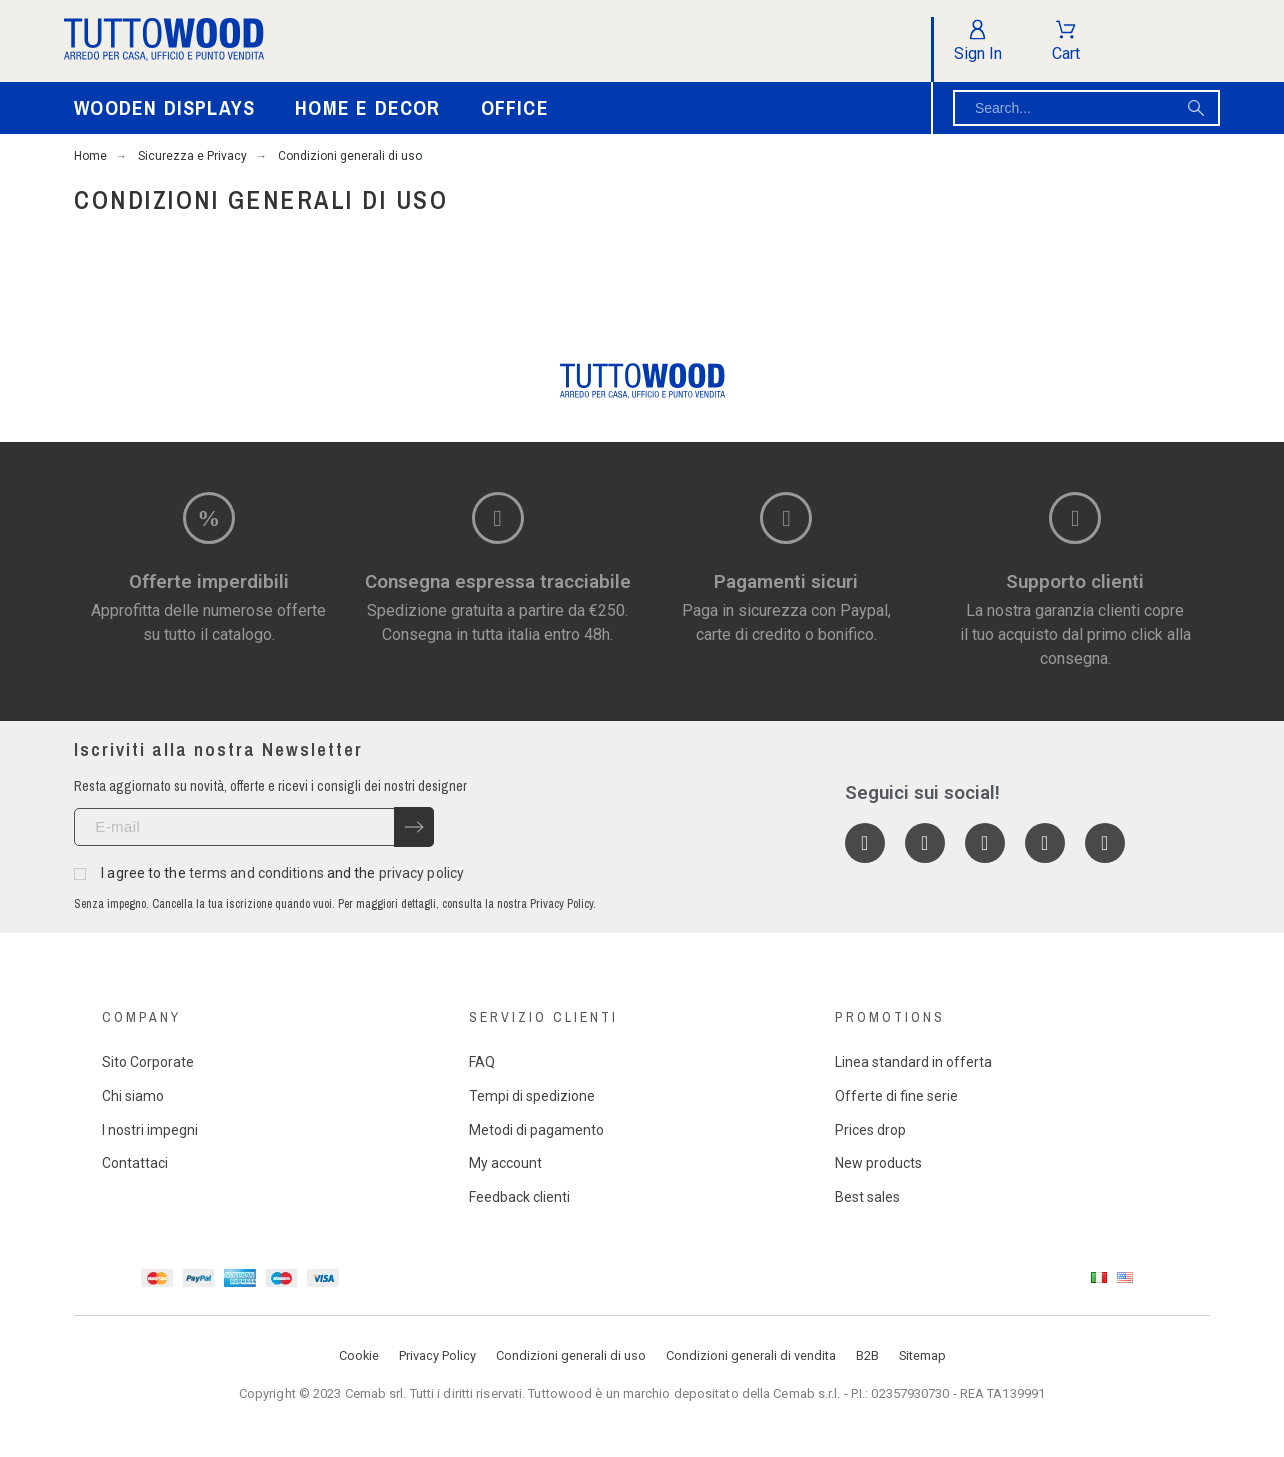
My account (505, 1163)
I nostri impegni (150, 1130)
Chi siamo (133, 1096)
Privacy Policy (437, 1355)
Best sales (867, 1197)
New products (878, 1163)
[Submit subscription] (414, 827)
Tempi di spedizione (532, 1096)
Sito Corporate (148, 1062)
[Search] (1086, 108)
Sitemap (922, 1355)
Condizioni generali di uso (571, 1355)
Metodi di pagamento (536, 1130)
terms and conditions (256, 873)
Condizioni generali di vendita (751, 1355)
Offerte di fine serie (896, 1096)
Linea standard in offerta (913, 1062)
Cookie (359, 1355)
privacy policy (421, 873)
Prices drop (870, 1130)
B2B (867, 1355)
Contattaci (135, 1163)
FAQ (482, 1062)
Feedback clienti (519, 1197)
